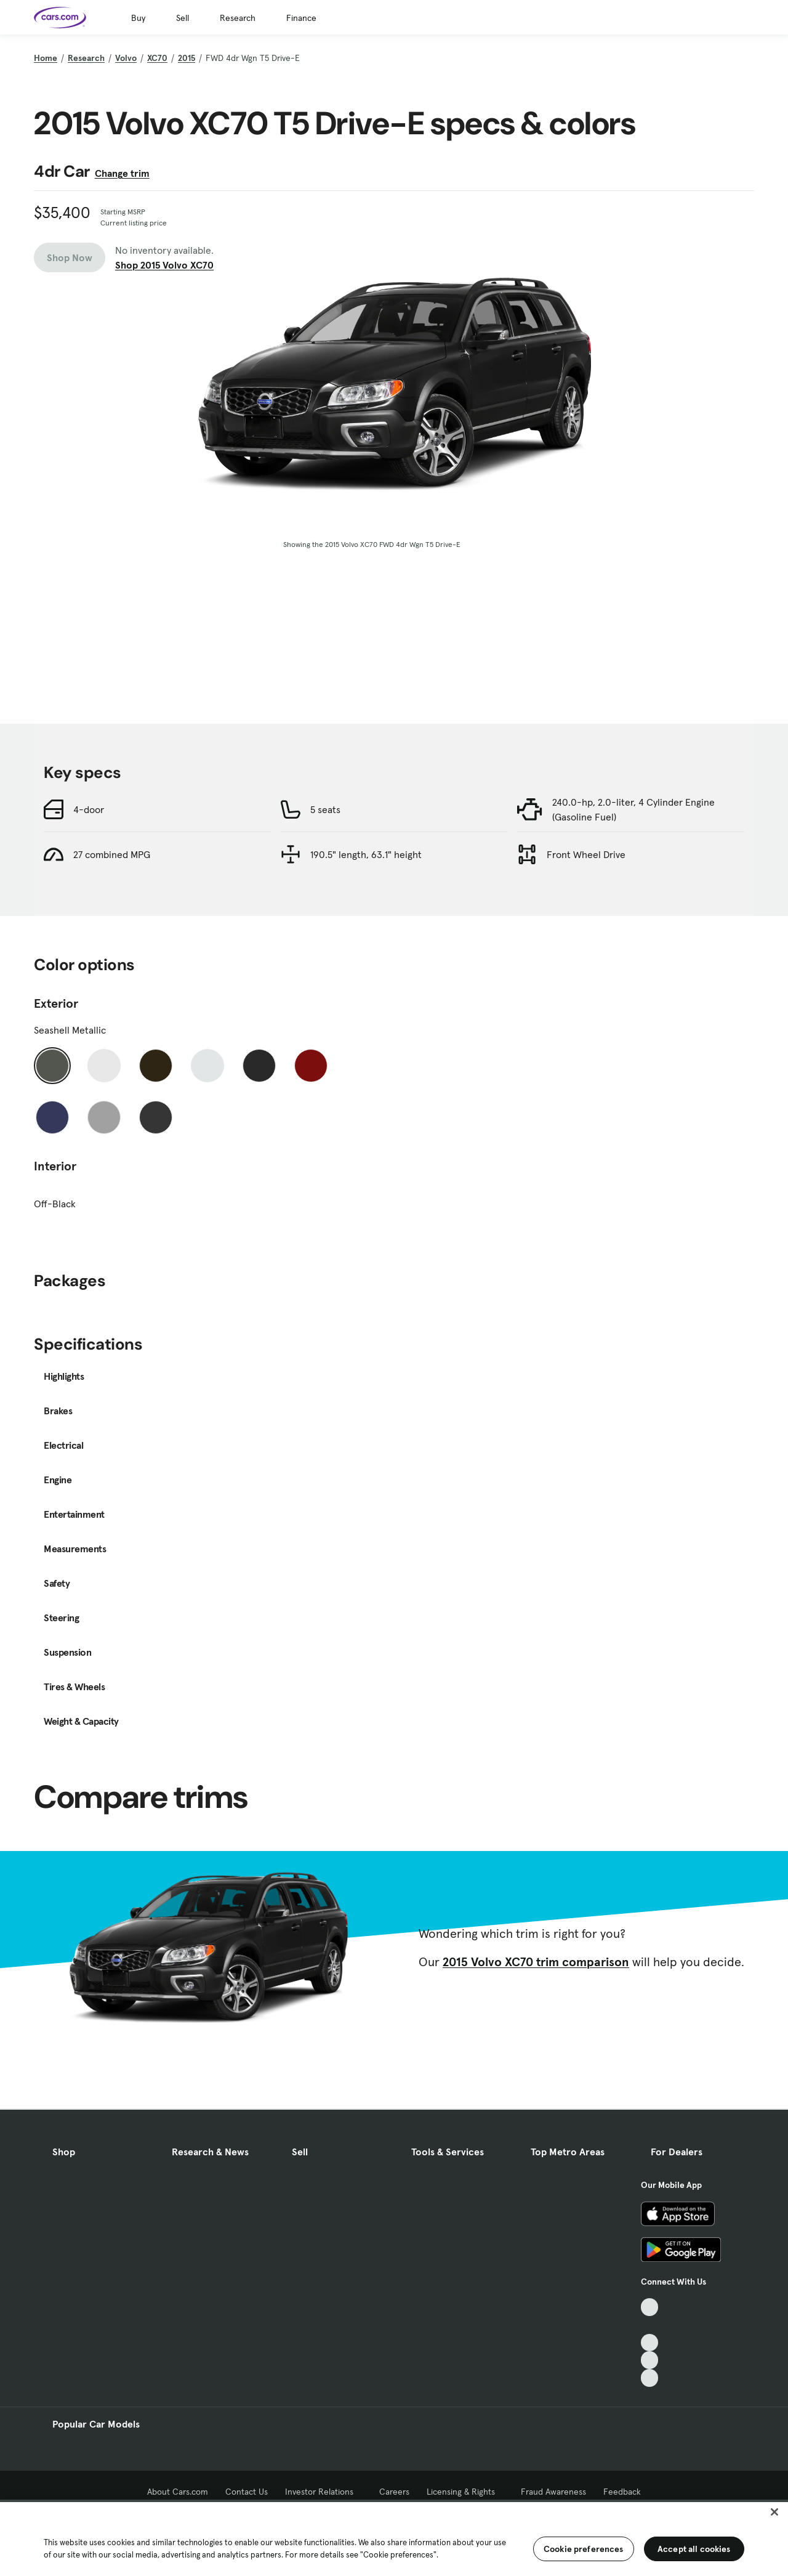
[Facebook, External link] (650, 2325)
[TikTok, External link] (650, 2307)
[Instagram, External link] (650, 2360)
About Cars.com (177, 2491)
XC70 (157, 57)
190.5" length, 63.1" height (366, 854)
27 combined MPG (111, 854)
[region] (394, 2538)
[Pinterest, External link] (650, 2378)
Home (45, 57)
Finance (301, 17)
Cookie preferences (584, 2548)
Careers (394, 2491)
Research (237, 17)
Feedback (622, 2491)
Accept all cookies (694, 2548)
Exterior (56, 1003)
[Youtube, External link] (650, 2343)
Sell (182, 17)
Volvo (126, 57)
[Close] (774, 2511)
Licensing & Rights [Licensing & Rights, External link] (465, 2491)
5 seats (325, 809)
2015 (186, 57)
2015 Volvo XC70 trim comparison (536, 1962)
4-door (88, 809)
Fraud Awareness (553, 2491)
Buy (138, 17)
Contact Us (246, 2491)
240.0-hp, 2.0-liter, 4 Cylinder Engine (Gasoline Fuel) (633, 809)
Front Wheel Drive (586, 854)
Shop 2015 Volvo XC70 (164, 265)
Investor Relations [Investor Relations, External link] (323, 2491)
